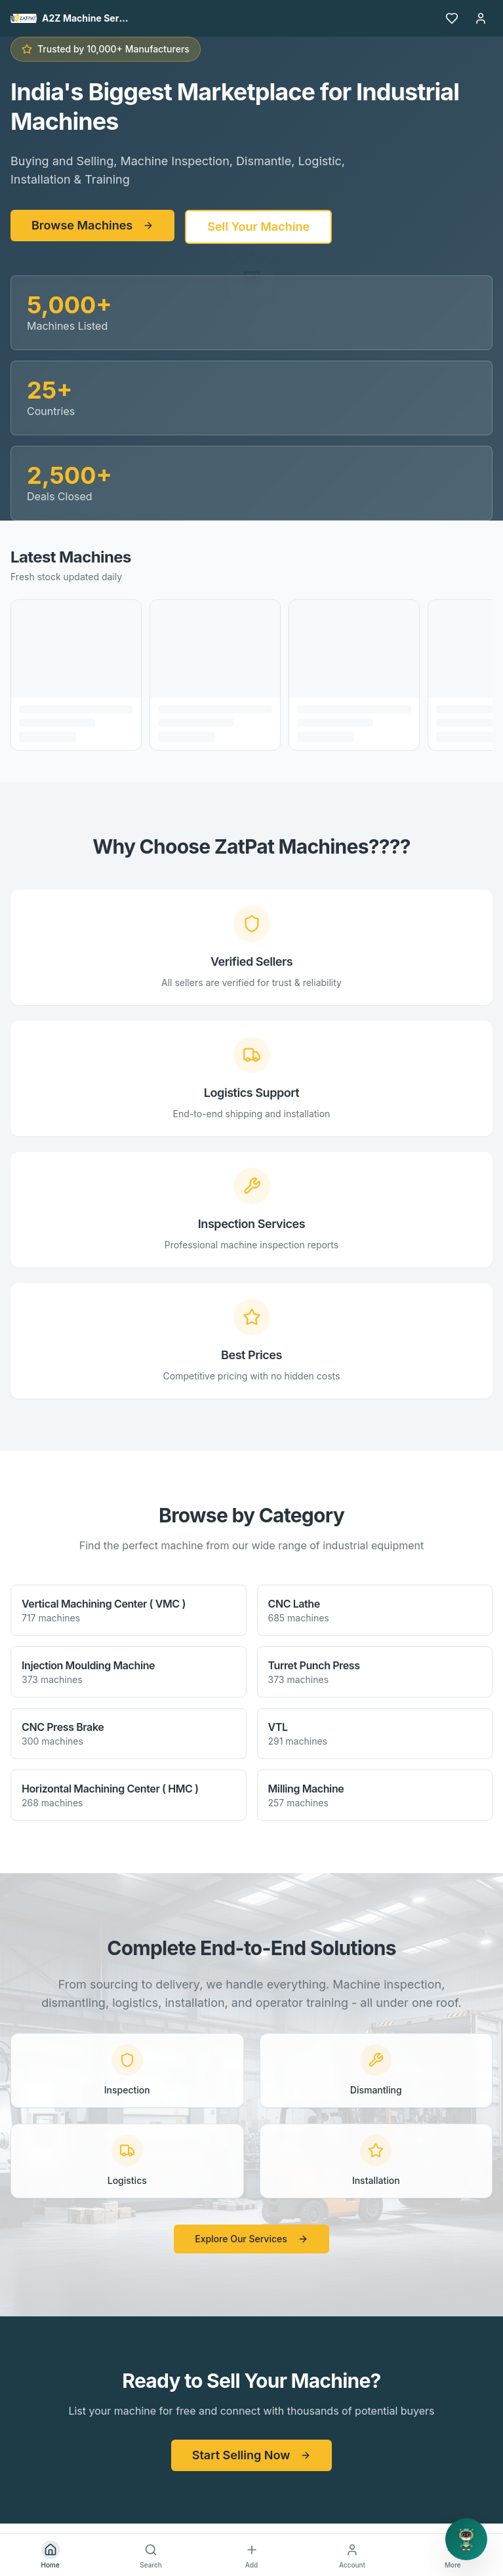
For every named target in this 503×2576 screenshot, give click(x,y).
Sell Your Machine (258, 226)
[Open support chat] (466, 2539)
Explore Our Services (251, 2238)
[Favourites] (452, 18)
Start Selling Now (252, 2455)
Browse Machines (92, 225)
